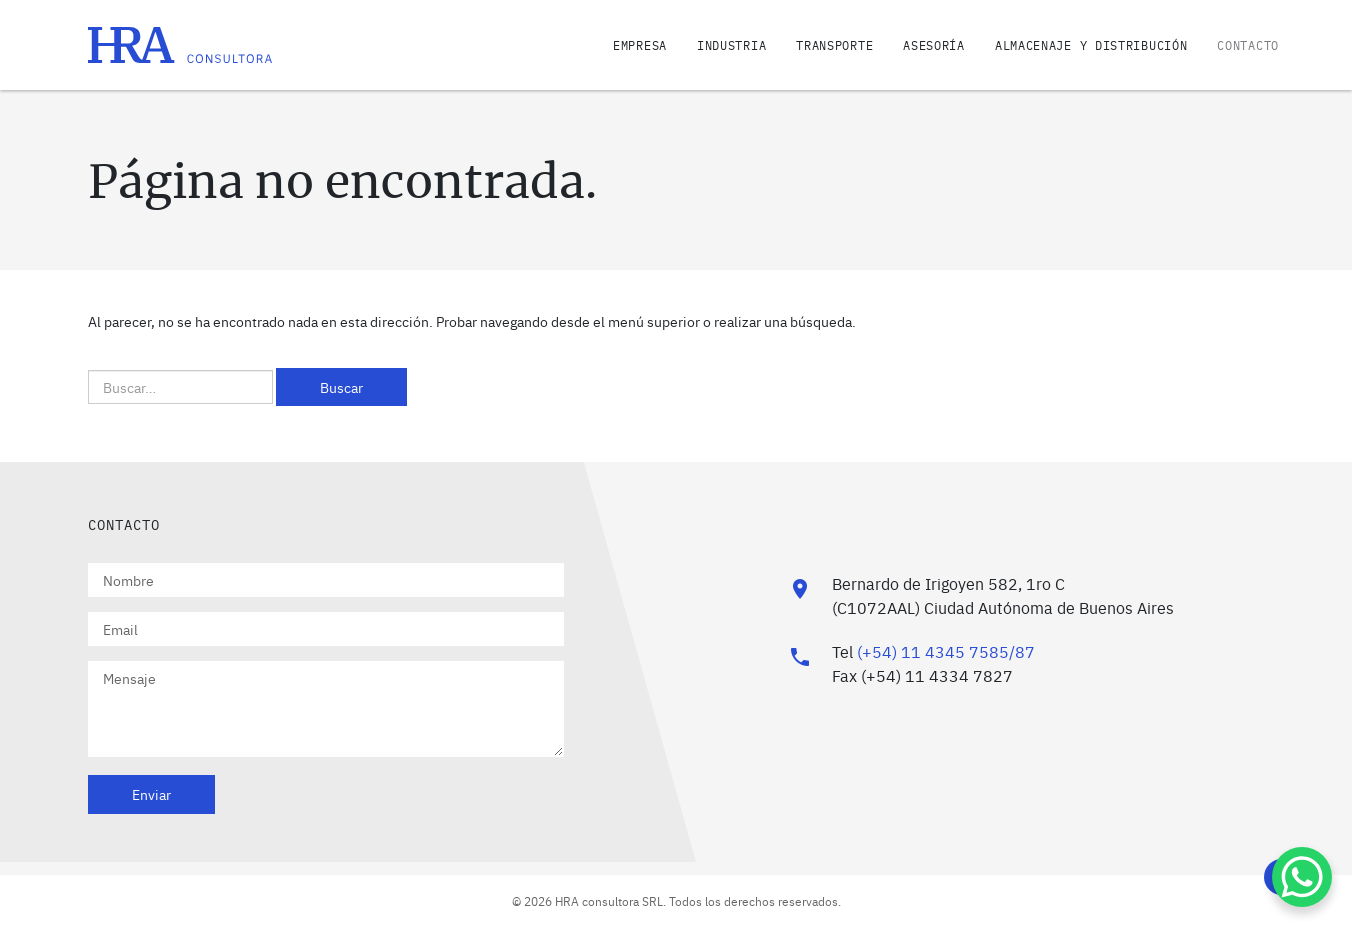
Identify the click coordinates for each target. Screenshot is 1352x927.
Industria (731, 45)
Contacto (1248, 45)
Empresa (640, 45)
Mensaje (326, 709)
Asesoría (934, 45)
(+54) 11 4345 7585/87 (946, 651)
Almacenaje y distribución (1091, 45)
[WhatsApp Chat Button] (1302, 877)
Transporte (834, 45)
